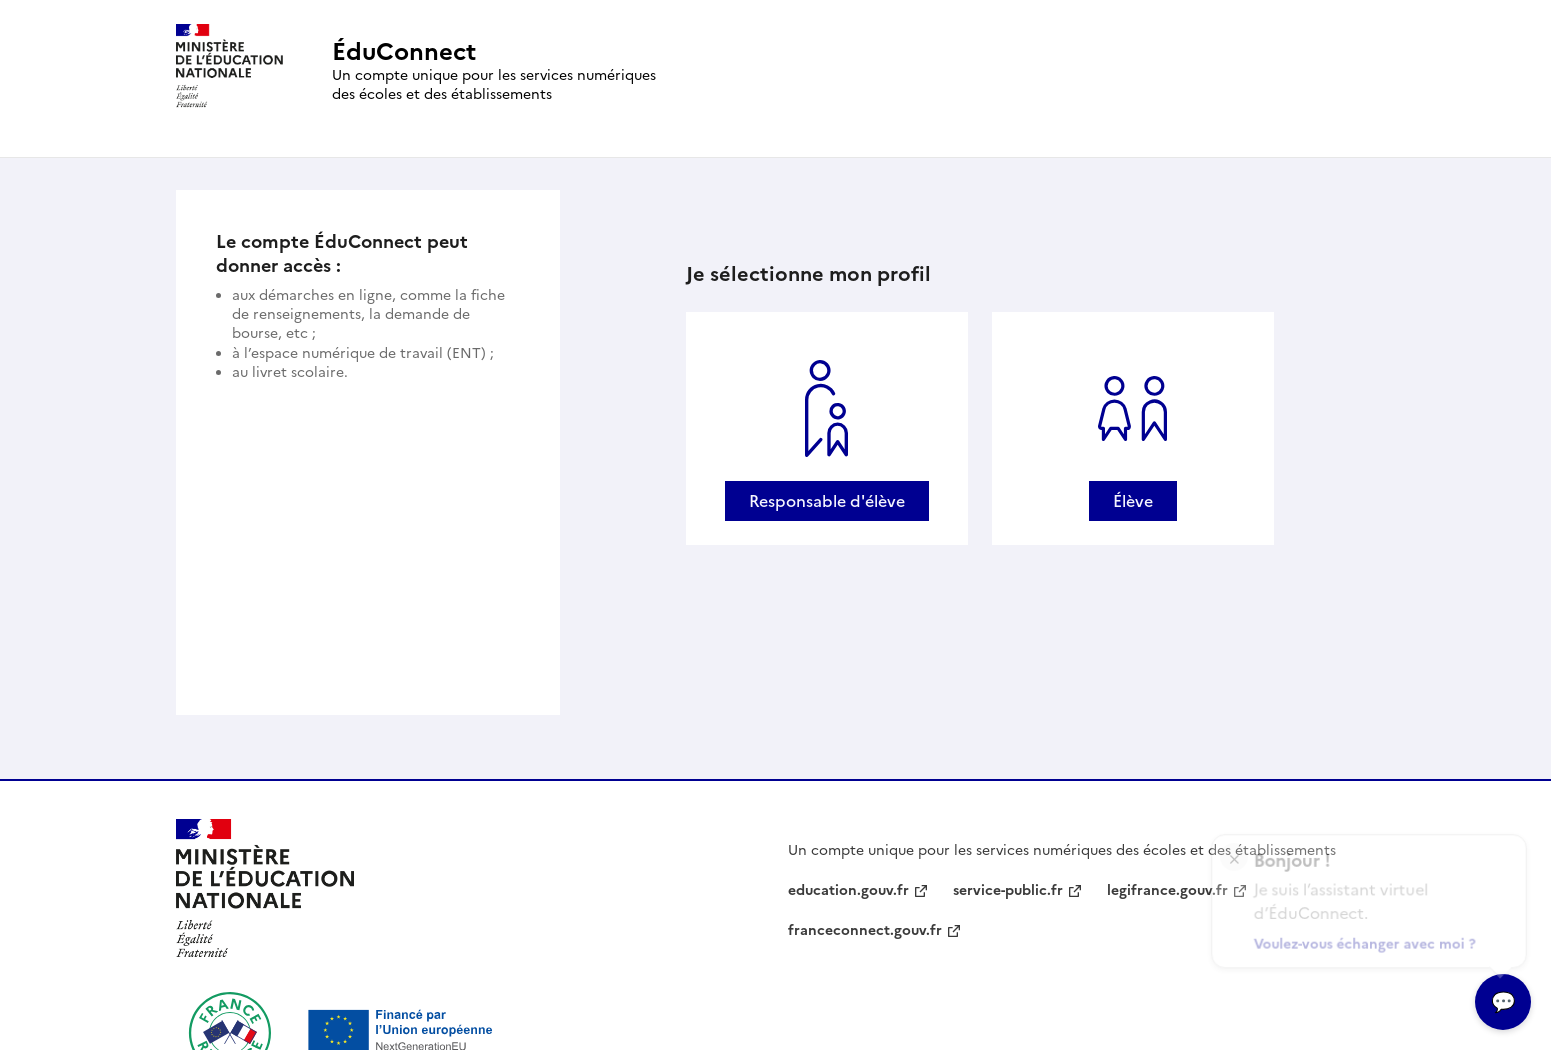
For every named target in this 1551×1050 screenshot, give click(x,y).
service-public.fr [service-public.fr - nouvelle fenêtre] (1008, 890)
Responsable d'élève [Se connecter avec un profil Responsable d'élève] (827, 501)
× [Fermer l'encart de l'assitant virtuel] (1234, 850)
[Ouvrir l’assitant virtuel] (1503, 1002)
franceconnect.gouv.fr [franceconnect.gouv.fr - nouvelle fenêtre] (865, 930)
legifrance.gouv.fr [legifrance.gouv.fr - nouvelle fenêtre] (1167, 890)
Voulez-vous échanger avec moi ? (1366, 939)
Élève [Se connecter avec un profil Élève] (1133, 501)
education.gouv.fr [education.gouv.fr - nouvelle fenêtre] (848, 890)
